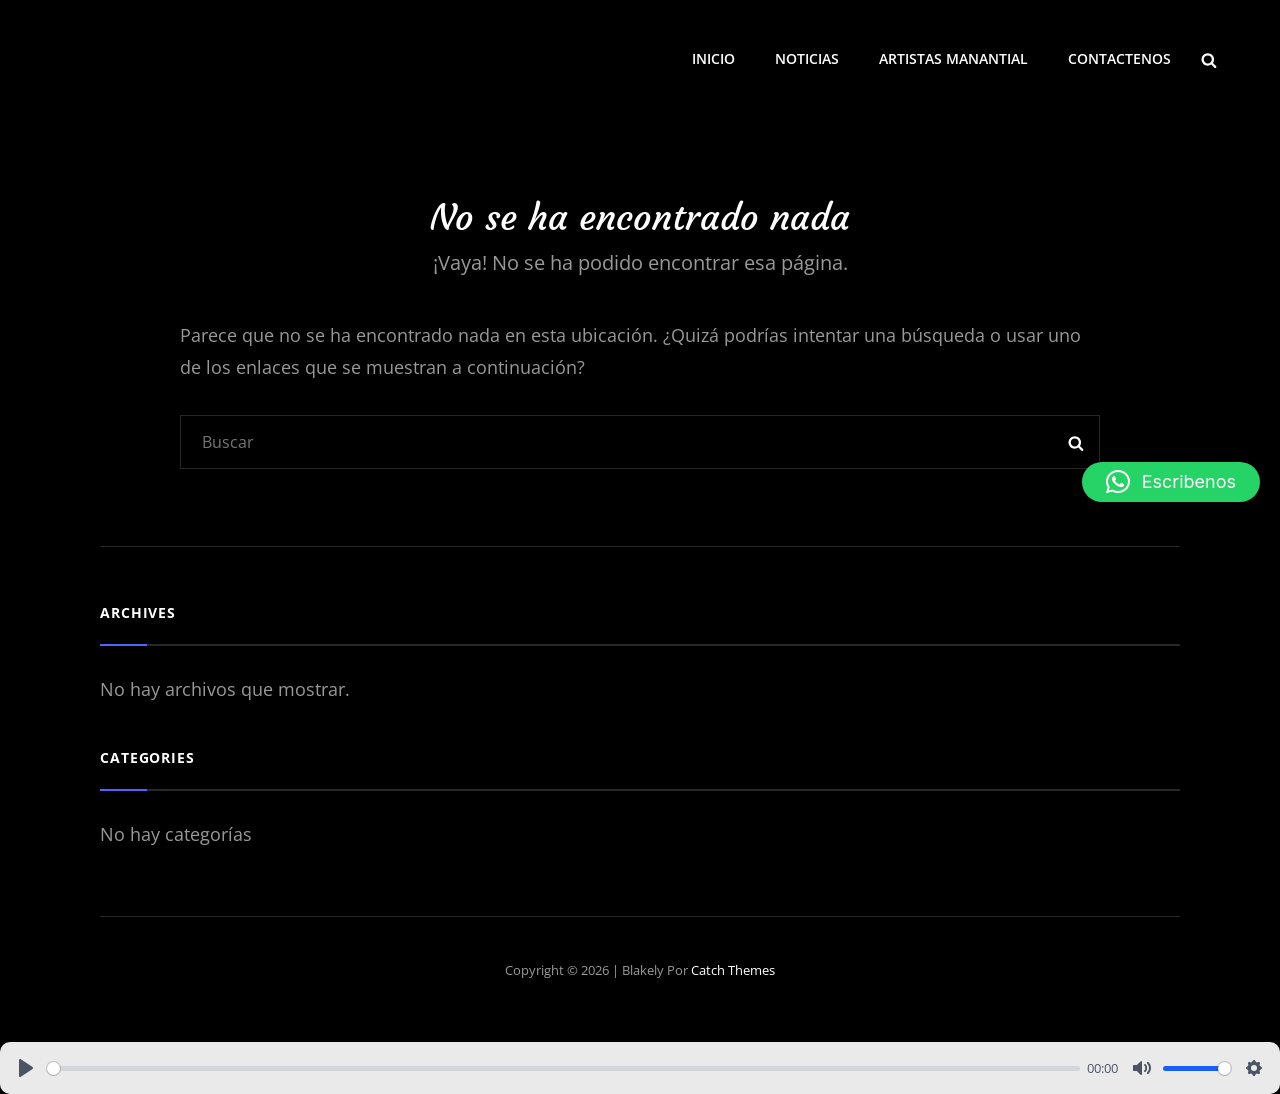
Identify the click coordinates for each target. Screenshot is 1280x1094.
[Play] (26, 1068)
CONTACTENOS (1119, 58)
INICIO (713, 58)
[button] (1171, 482)
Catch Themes (733, 970)
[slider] (563, 1068)
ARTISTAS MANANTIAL (953, 58)
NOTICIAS (807, 58)
